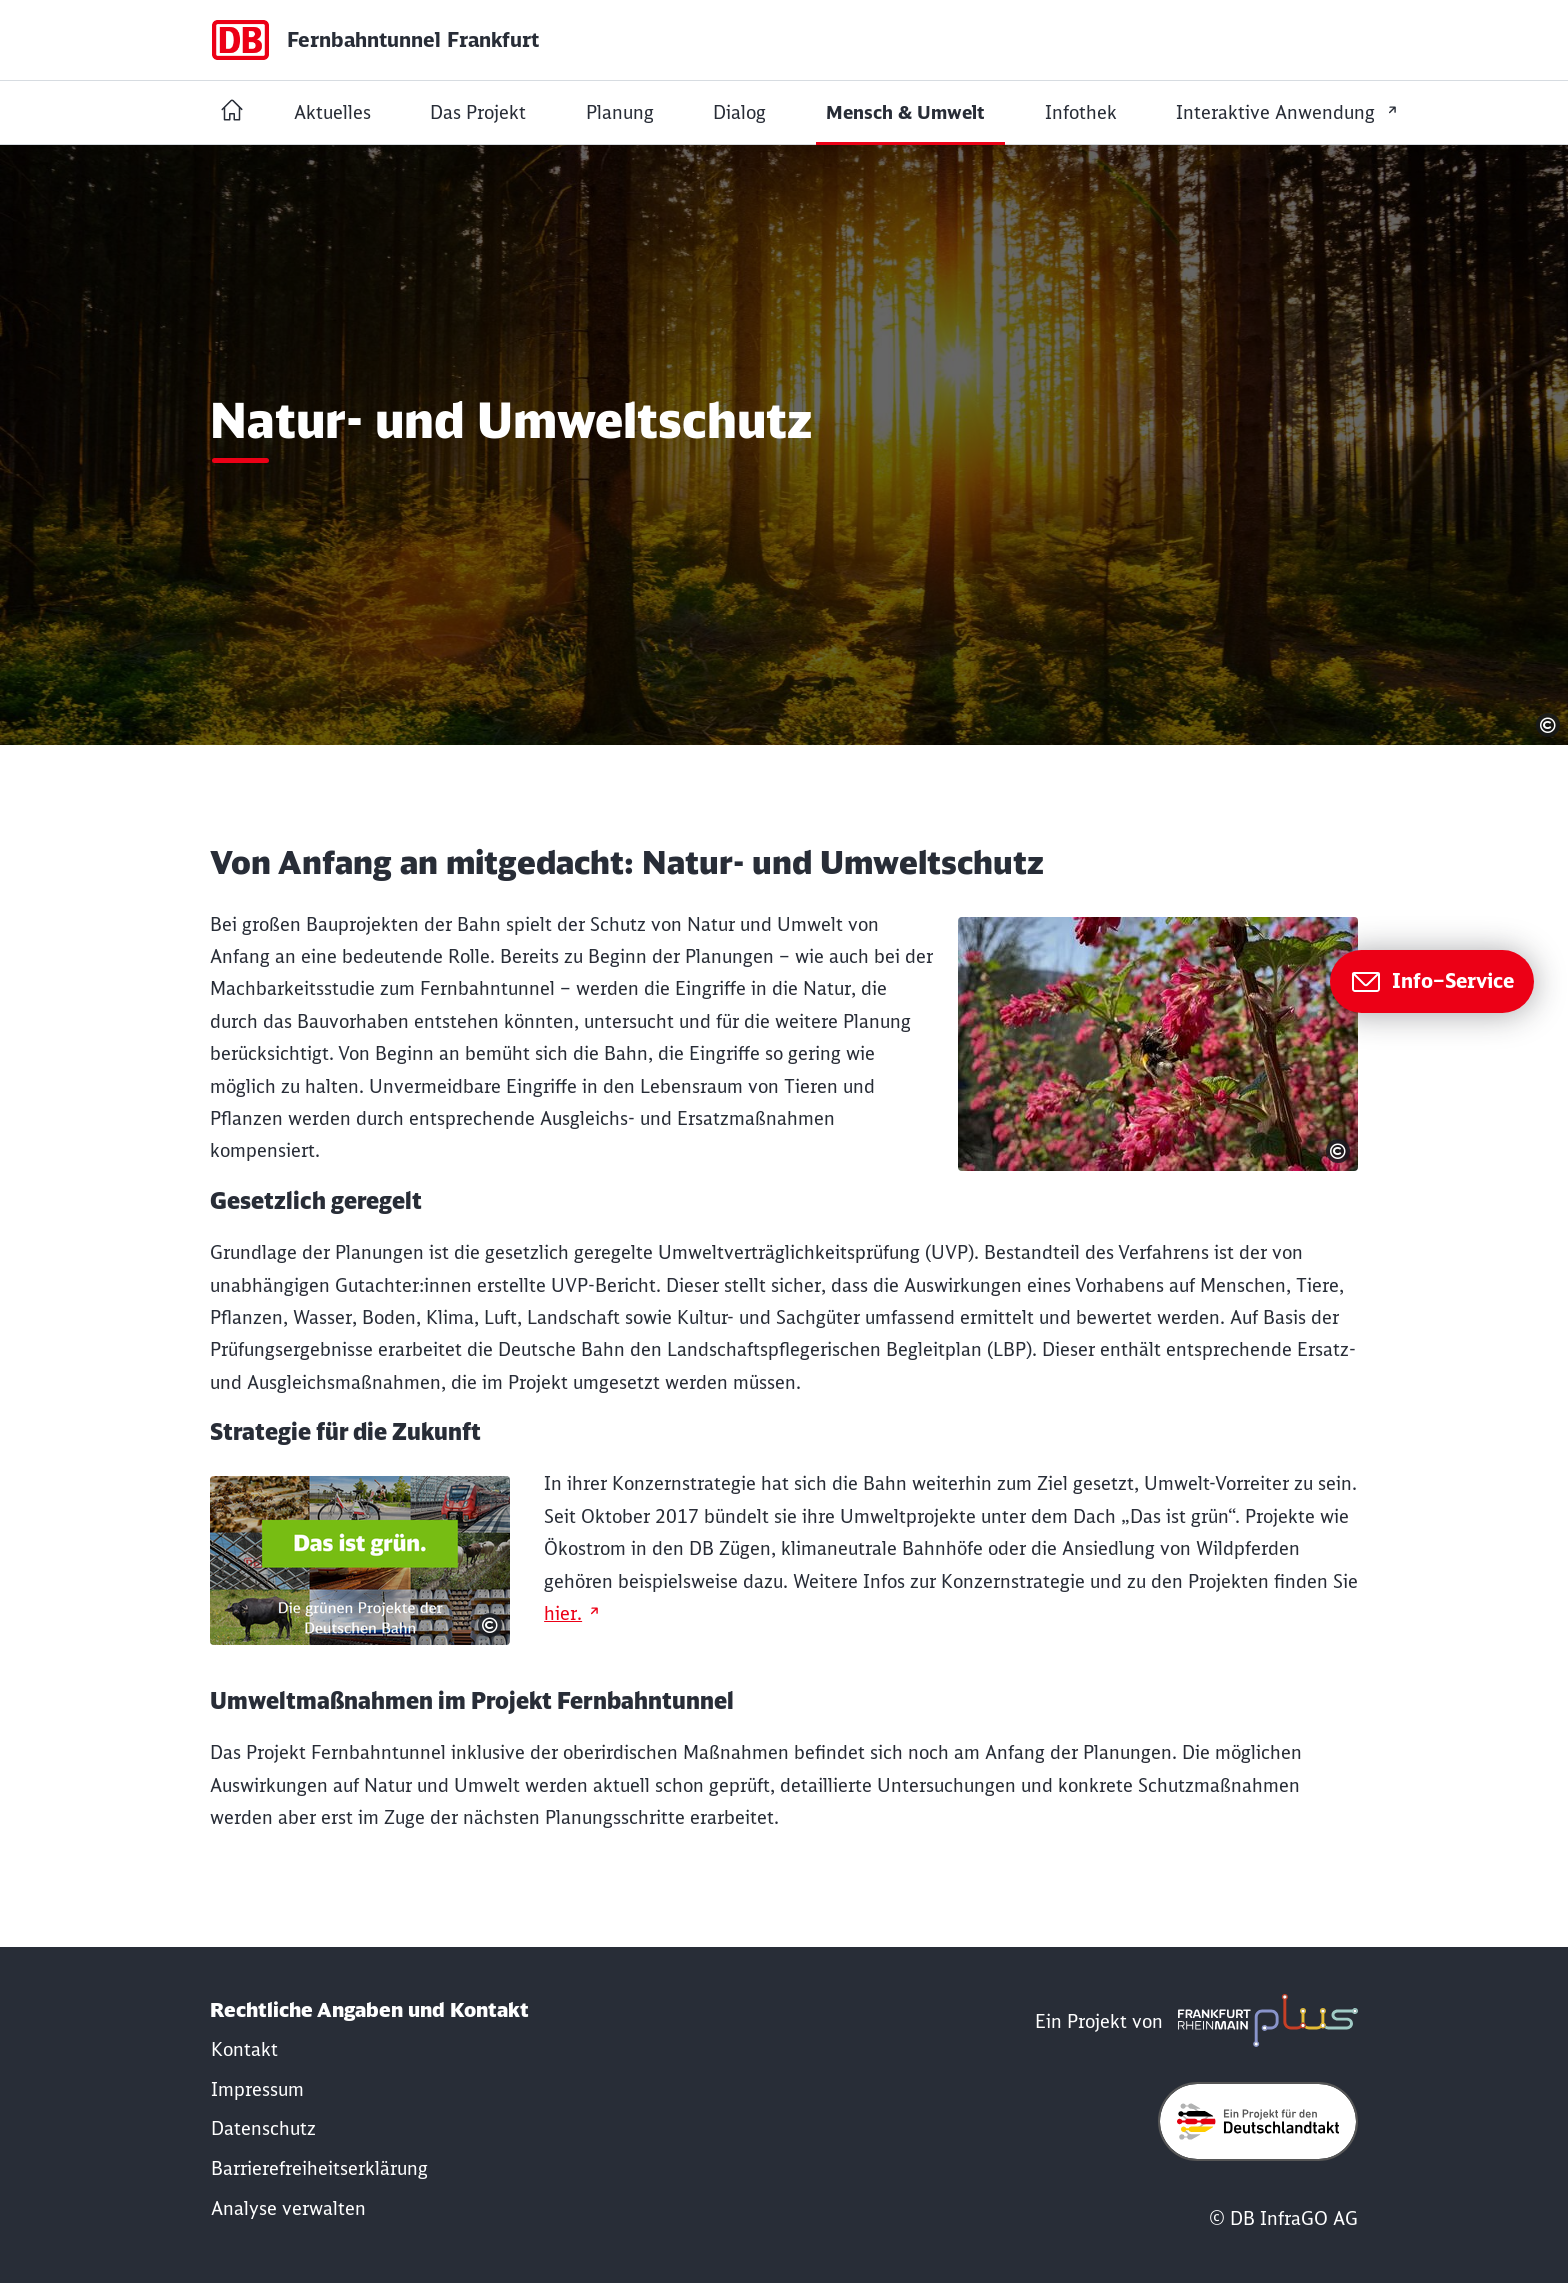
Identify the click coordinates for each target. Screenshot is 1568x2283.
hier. (563, 1613)
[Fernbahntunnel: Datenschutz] (263, 2128)
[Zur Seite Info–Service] (1432, 982)
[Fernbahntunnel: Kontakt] (244, 2049)
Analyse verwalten (288, 2208)
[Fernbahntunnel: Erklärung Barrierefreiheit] (319, 2168)
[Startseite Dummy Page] (374, 40)
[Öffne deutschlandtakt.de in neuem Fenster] (1258, 2121)
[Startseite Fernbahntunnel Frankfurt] (232, 112)
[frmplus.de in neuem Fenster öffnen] (1263, 2021)
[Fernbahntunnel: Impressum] (257, 2089)
